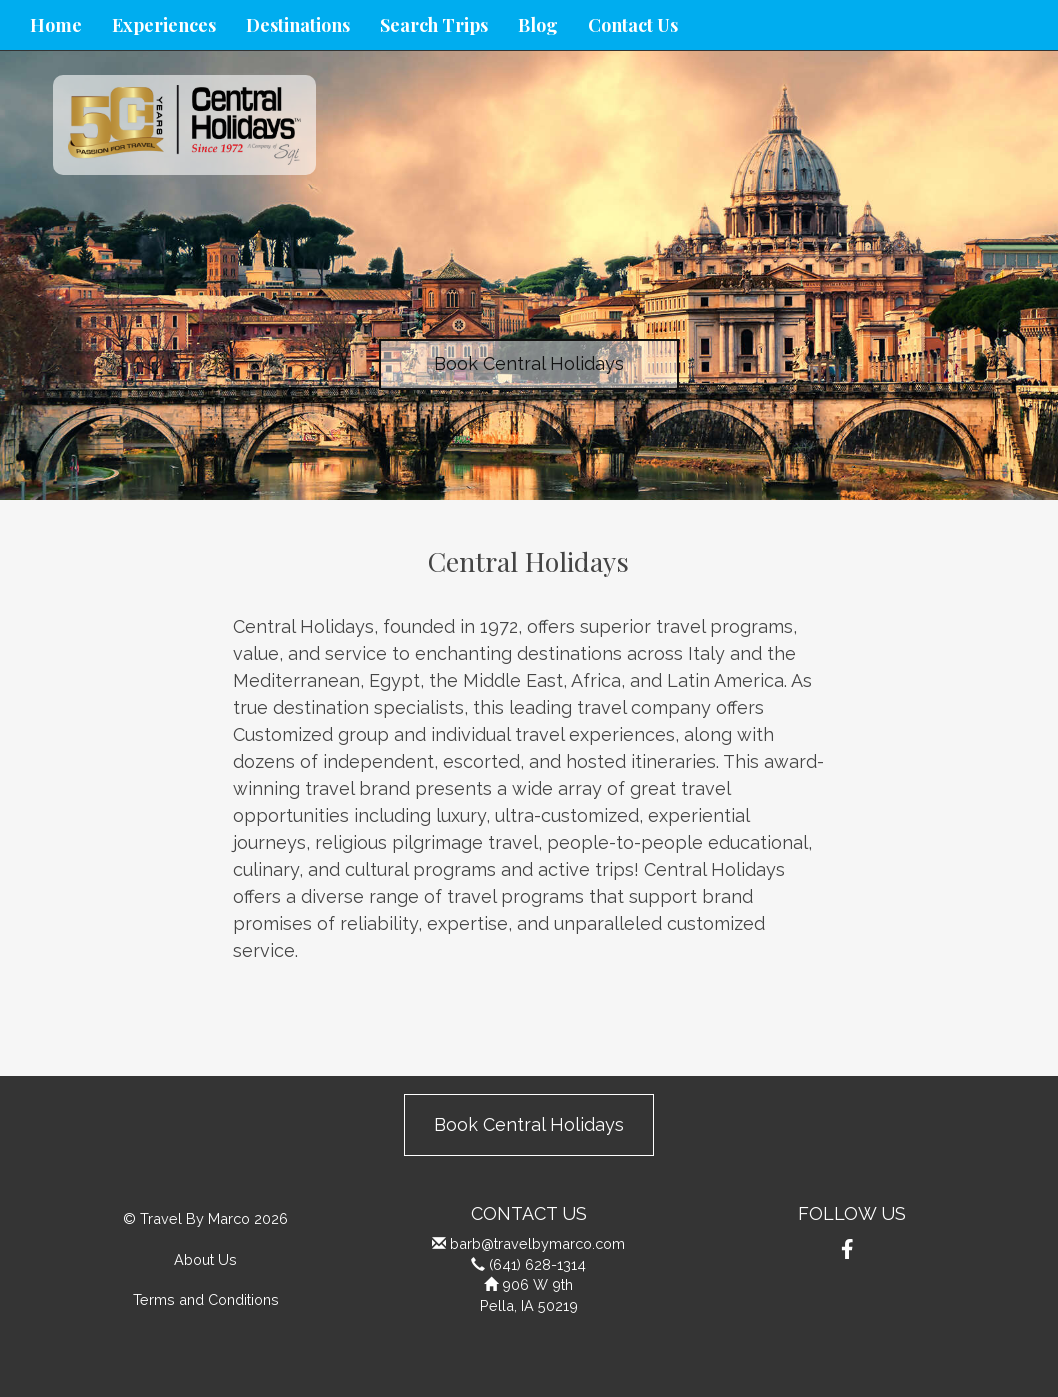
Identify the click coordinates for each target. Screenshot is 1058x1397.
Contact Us (633, 25)
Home (56, 25)
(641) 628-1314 (537, 1264)
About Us (205, 1259)
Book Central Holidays (529, 363)
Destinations (298, 25)
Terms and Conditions (206, 1299)
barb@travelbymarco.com (537, 1243)
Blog (538, 25)
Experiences (164, 25)
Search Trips (434, 25)
